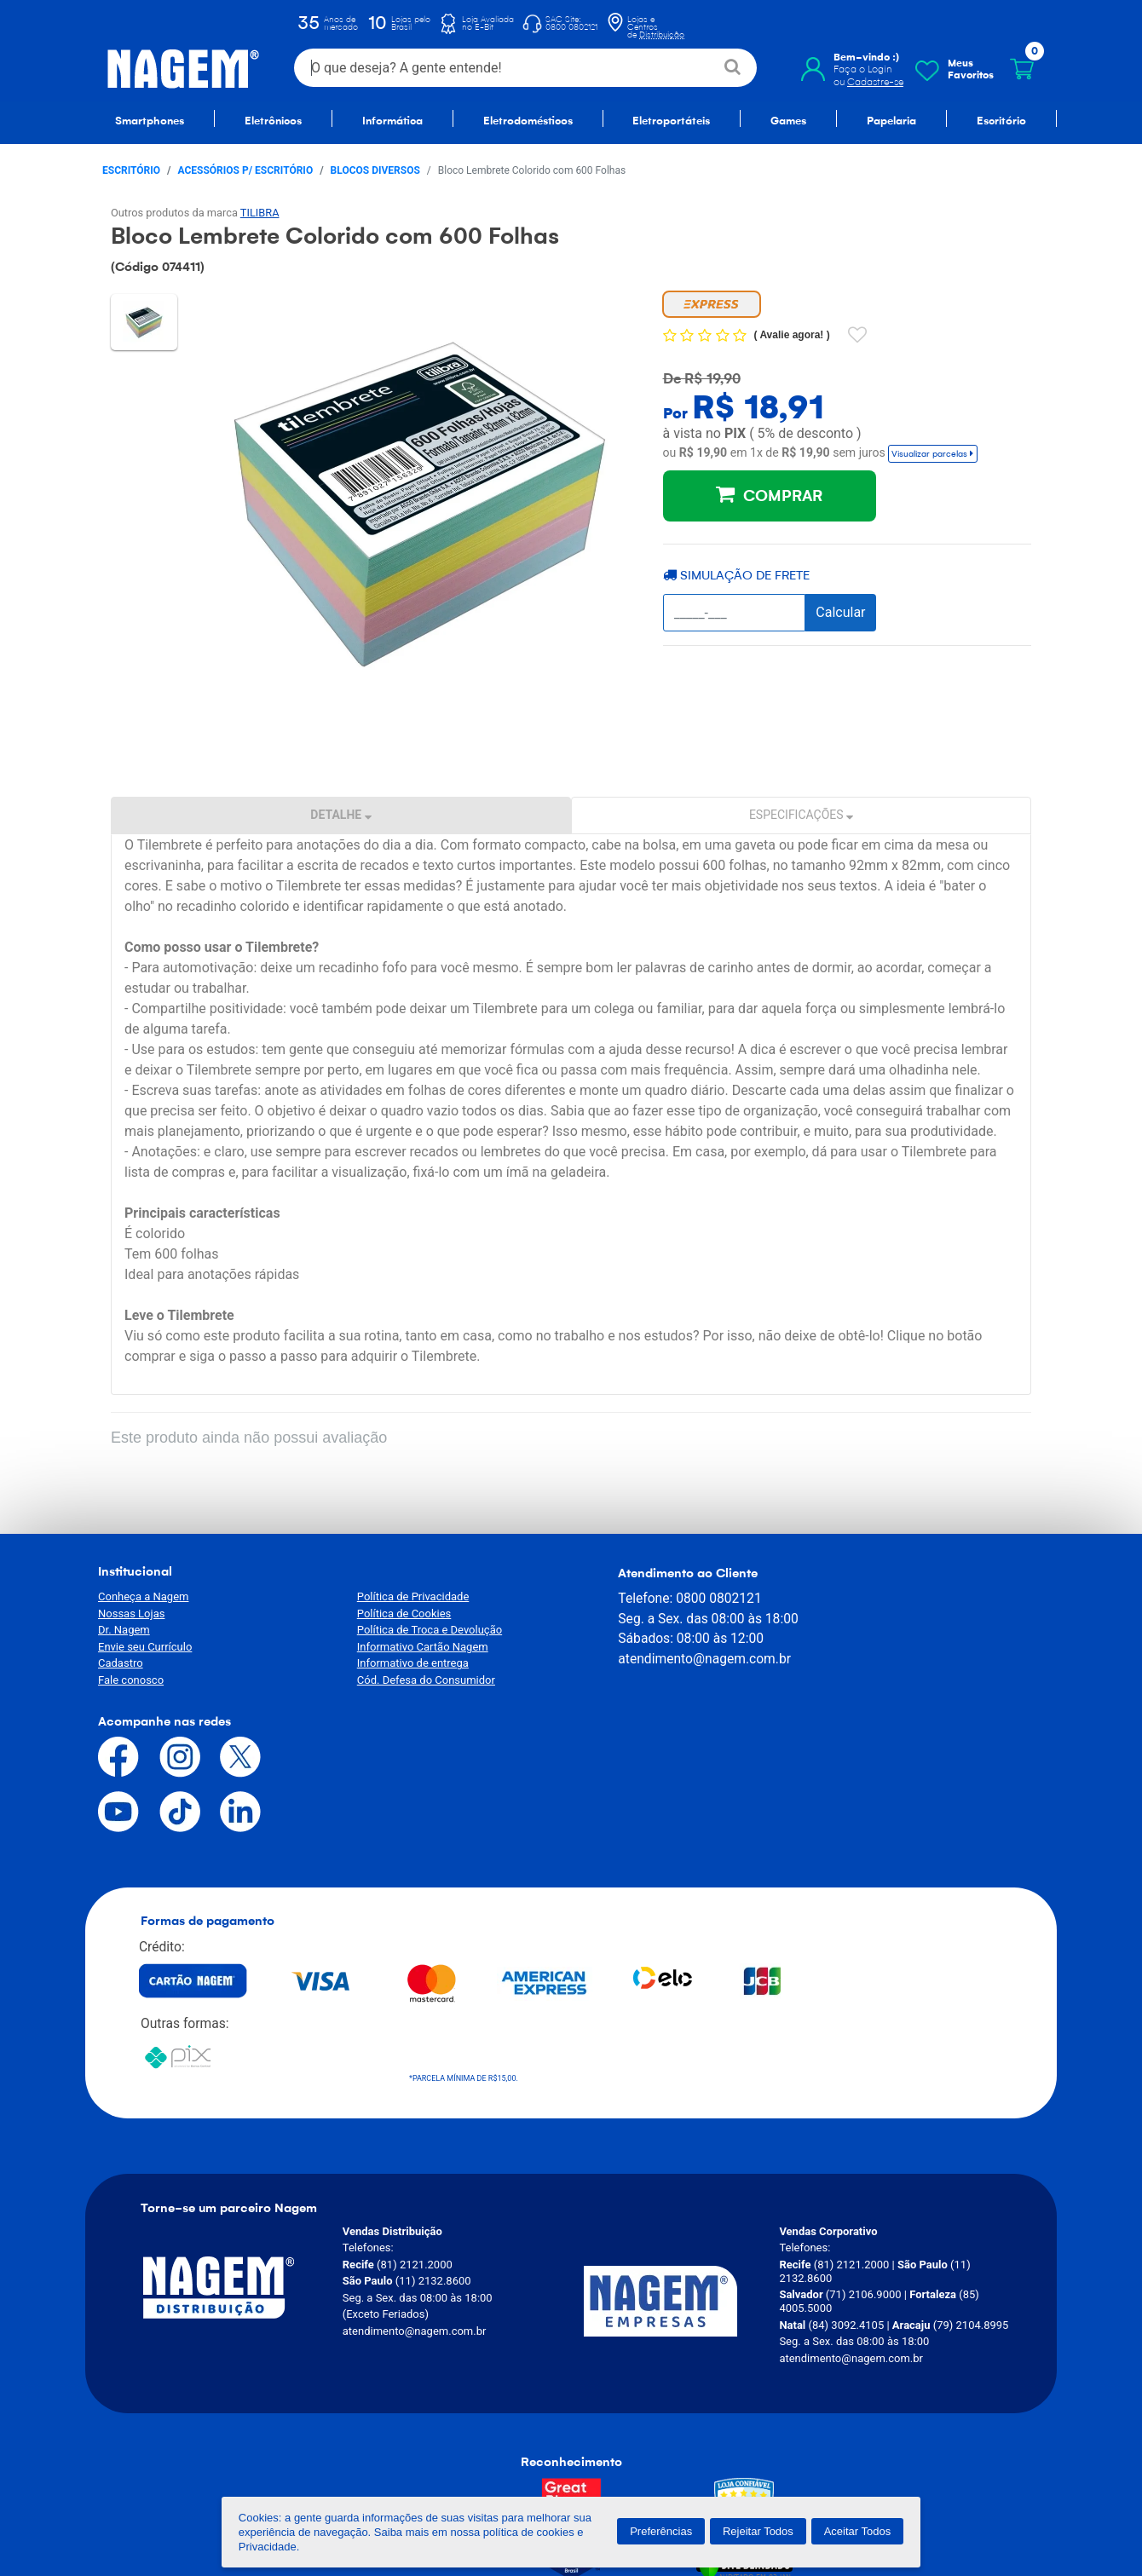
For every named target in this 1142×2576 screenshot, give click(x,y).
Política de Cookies (388, 1613)
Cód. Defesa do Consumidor (410, 1680)
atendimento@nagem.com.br (670, 1657)
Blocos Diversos (375, 170)
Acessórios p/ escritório (246, 170)
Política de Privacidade (397, 1596)
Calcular (840, 612)
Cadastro (120, 1663)
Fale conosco (131, 1680)
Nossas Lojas (131, 1613)
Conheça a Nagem (143, 1596)
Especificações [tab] (801, 814)
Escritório (131, 170)
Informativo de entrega (397, 1663)
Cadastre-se (875, 82)
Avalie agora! (792, 335)
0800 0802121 (684, 1597)
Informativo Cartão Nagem (406, 1646)
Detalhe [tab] (340, 814)
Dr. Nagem (124, 1629)
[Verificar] (733, 2349)
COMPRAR (769, 494)
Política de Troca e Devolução (413, 1629)
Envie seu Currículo (145, 1646)
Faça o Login (862, 69)
